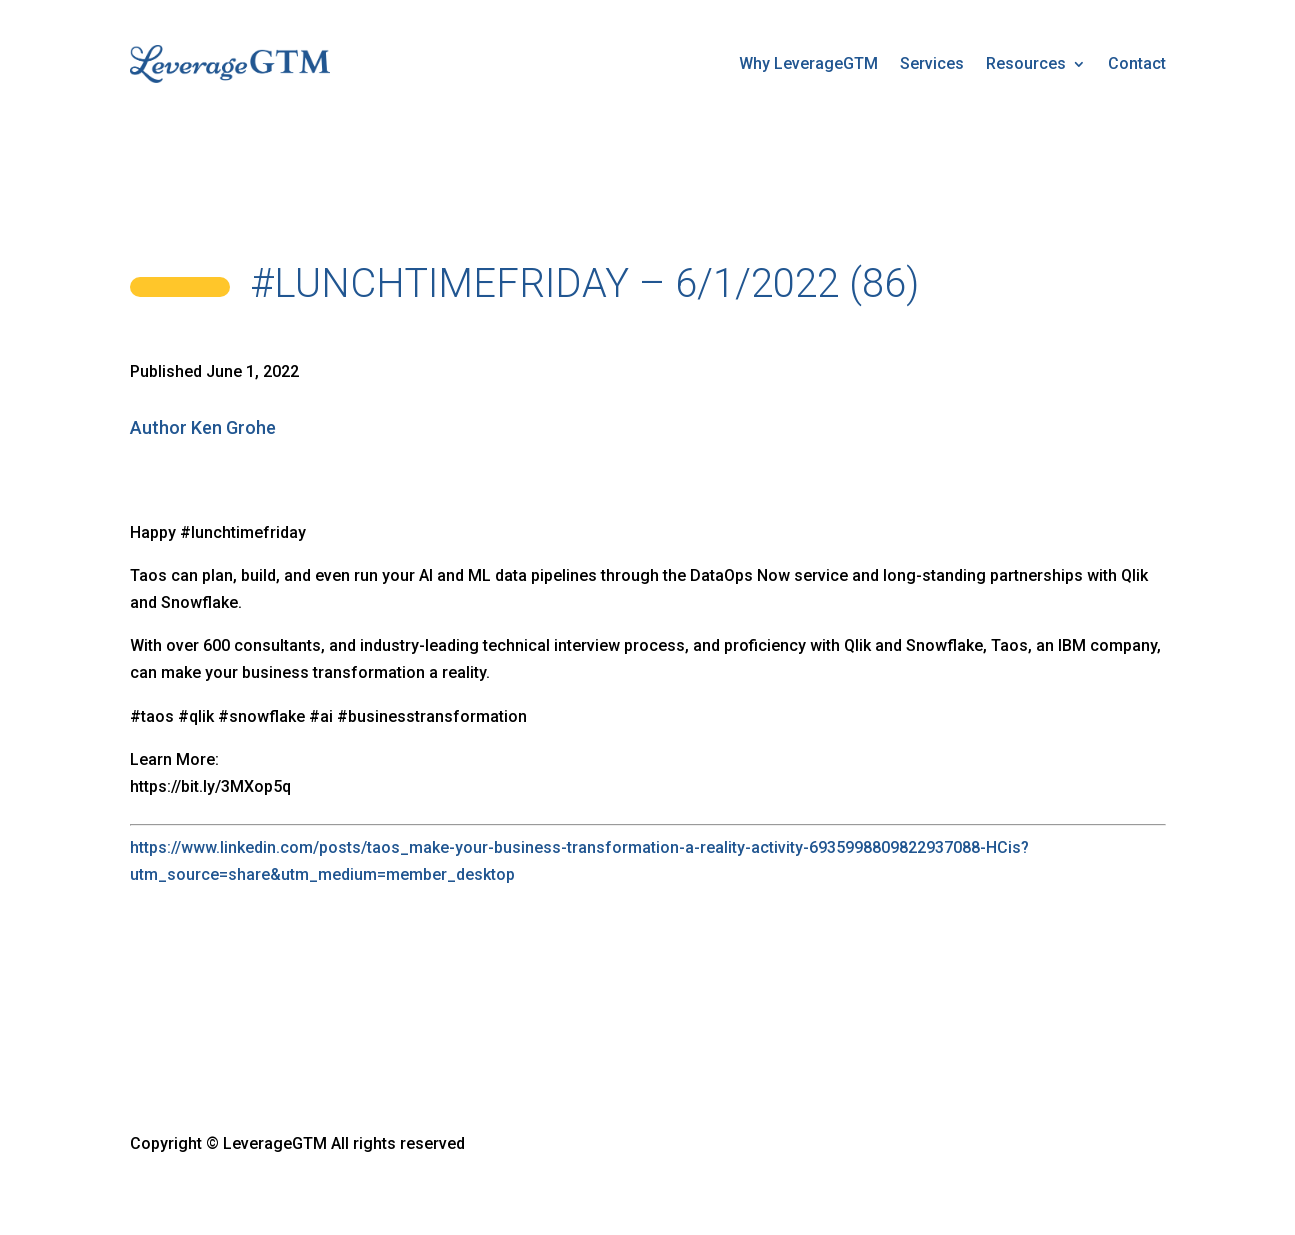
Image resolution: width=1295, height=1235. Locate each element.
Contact (1137, 63)
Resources (1026, 63)
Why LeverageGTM (808, 63)
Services (932, 63)
